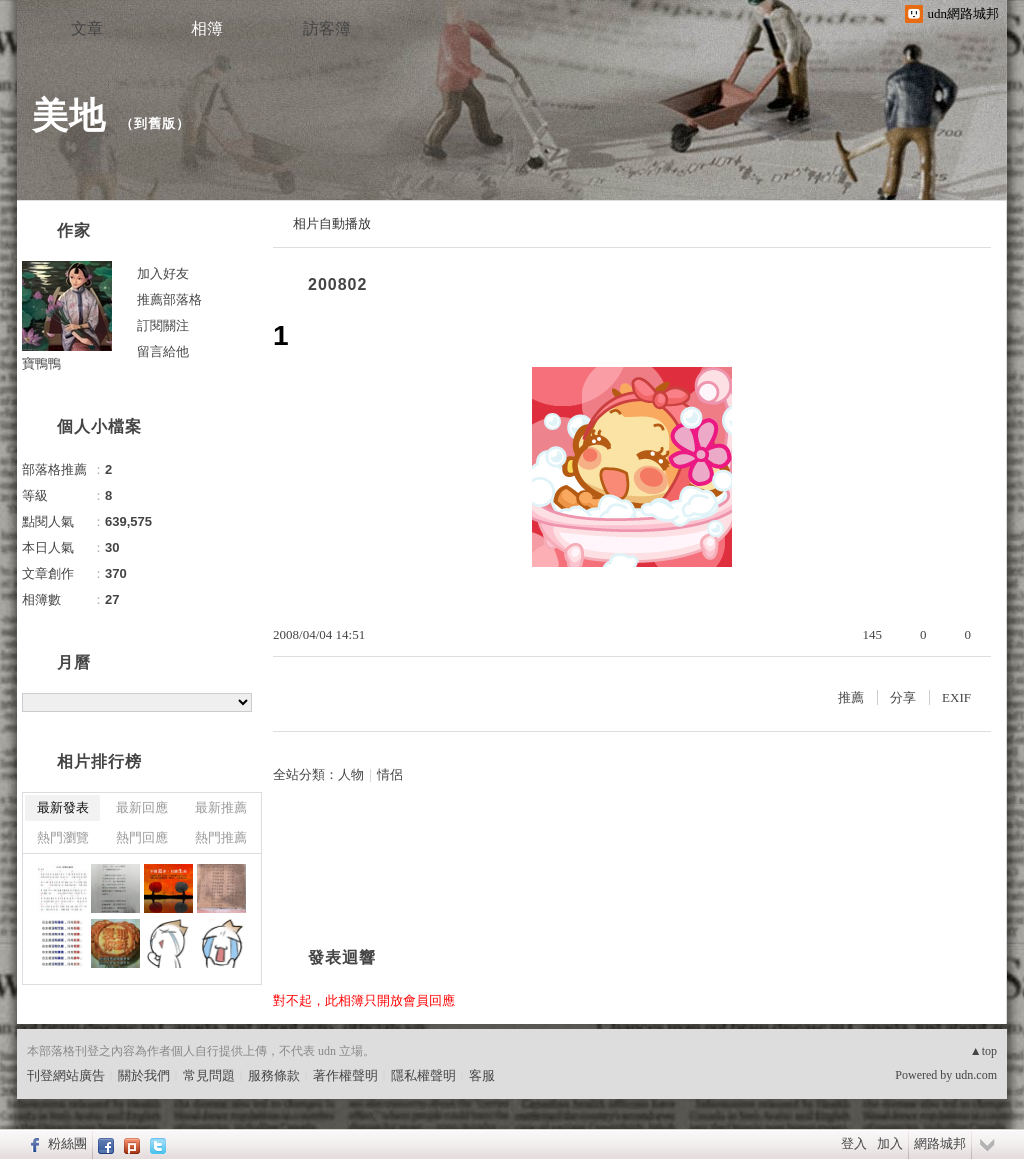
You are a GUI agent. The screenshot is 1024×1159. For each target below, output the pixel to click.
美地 (69, 115)
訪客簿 (327, 28)
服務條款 (274, 1075)
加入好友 (163, 273)
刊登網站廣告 (66, 1075)
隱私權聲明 (423, 1075)
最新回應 (142, 807)
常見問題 (209, 1075)
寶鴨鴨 (41, 363)
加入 (890, 1143)
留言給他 (163, 351)
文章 (87, 28)
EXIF (956, 697)
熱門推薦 (221, 837)
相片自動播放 (332, 223)
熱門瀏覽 (63, 837)
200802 (337, 284)
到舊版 (155, 123)
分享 (903, 697)
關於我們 (144, 1075)
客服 (482, 1075)
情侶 (390, 774)
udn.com (976, 1075)
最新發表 (63, 807)
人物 (351, 774)
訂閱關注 (163, 325)
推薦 (851, 697)
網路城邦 (940, 1143)
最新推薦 (221, 807)
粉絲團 (67, 1143)
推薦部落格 (169, 299)
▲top (983, 1051)
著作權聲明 (345, 1075)
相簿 (207, 28)
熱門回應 (142, 837)
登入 (854, 1143)
